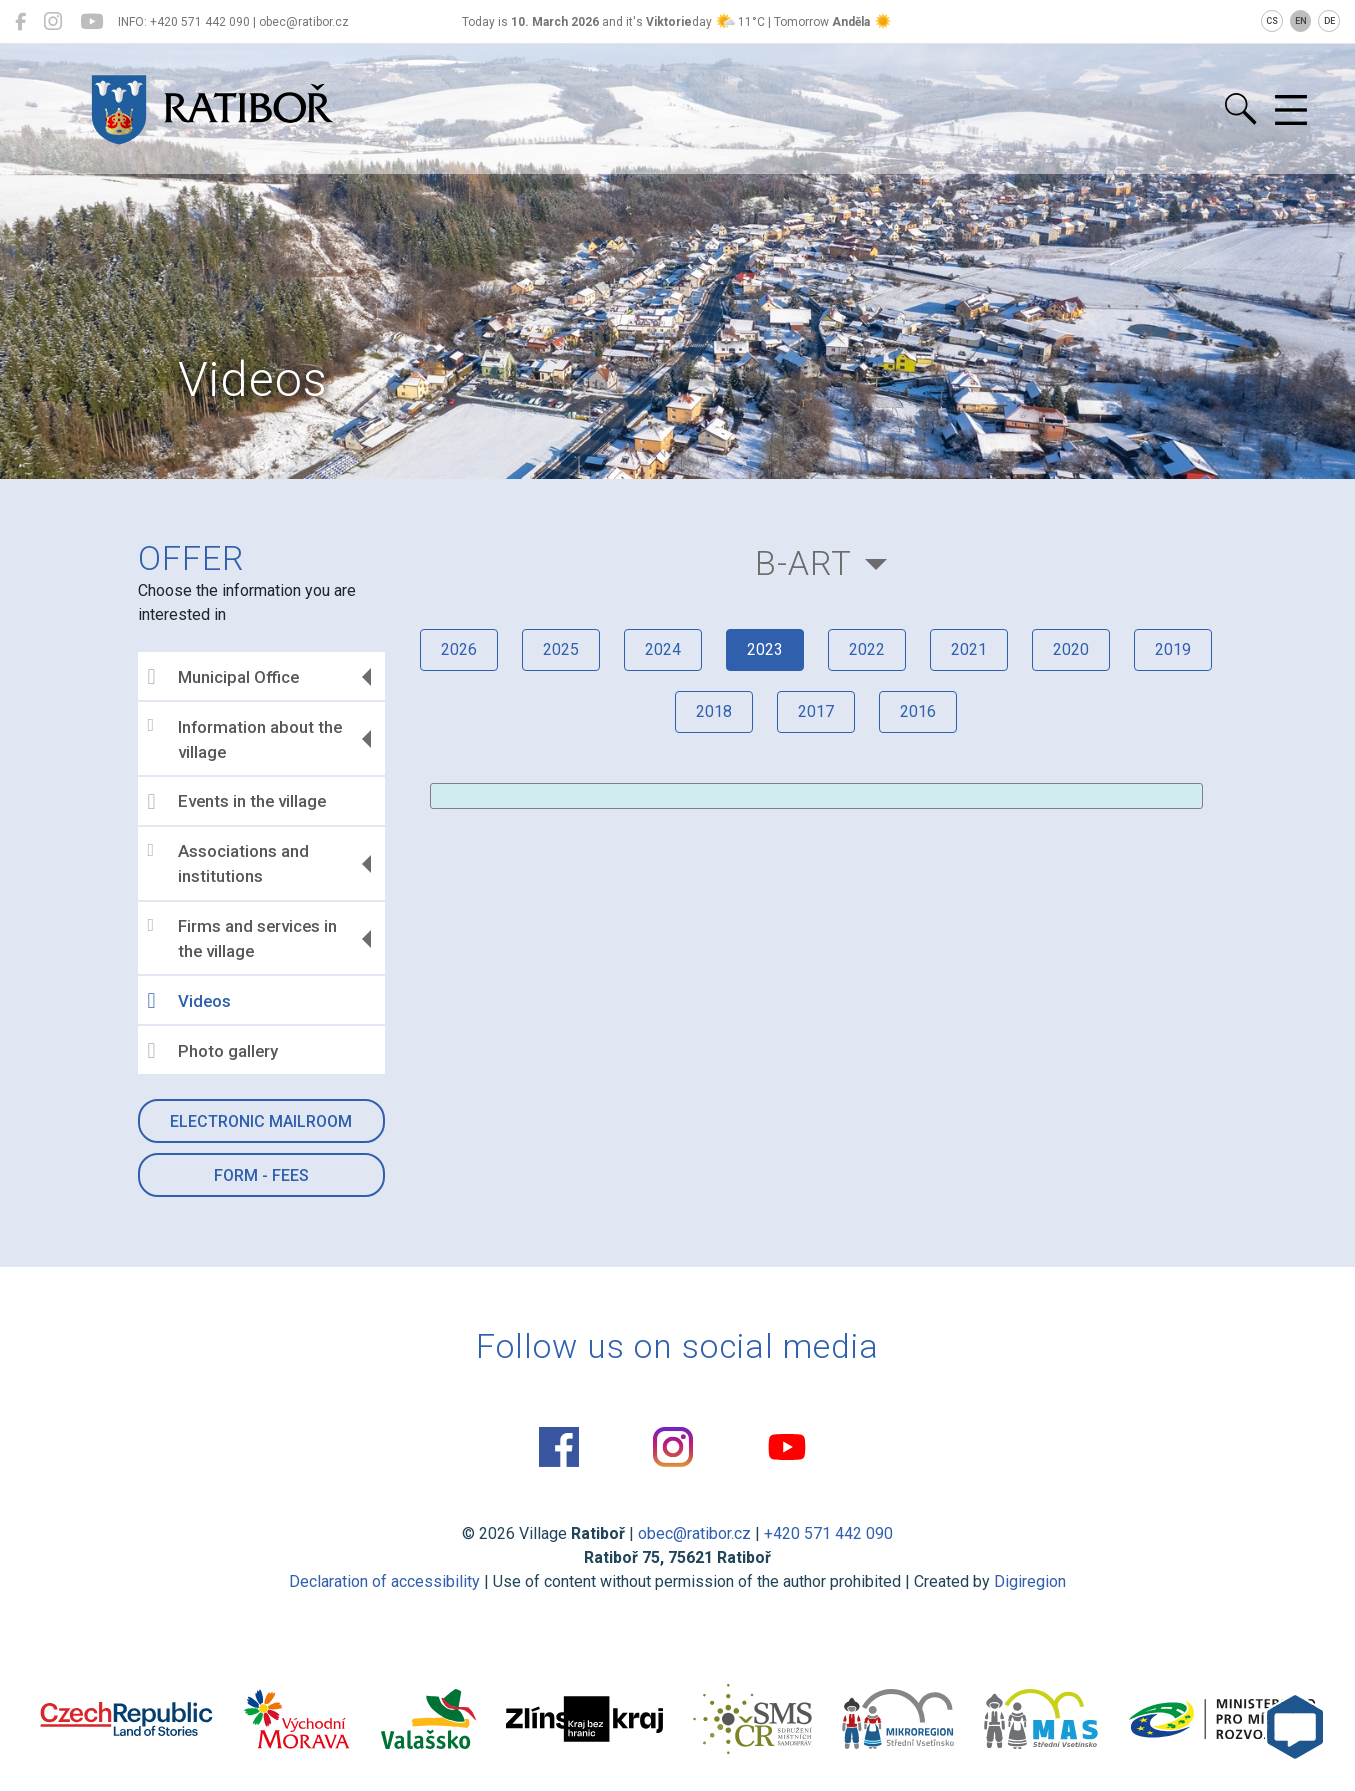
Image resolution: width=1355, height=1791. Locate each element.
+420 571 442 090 (828, 1533)
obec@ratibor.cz (694, 1533)
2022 (867, 649)
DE (1329, 21)
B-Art (803, 563)
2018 (714, 711)
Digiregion (1030, 1581)
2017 (816, 711)
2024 (663, 649)
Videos (189, 1001)
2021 (969, 649)
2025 (561, 649)
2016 (918, 711)
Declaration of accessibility (384, 1581)
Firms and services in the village (242, 939)
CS (1272, 21)
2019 (1173, 649)
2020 (1071, 649)
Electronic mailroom (261, 1121)
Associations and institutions (228, 864)
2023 (765, 649)
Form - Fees (261, 1175)
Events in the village (237, 802)
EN (1301, 21)
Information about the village (245, 739)
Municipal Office (223, 677)
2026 (459, 649)
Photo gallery (213, 1051)
